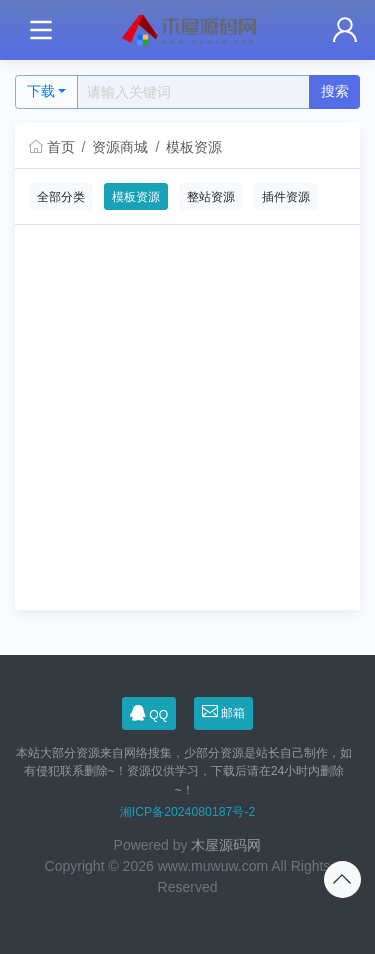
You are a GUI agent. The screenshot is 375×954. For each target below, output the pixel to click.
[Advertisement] (187, 422)
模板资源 (194, 147)
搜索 (335, 91)
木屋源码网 (226, 845)
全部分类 (61, 197)
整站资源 (211, 197)
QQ (149, 713)
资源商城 (120, 147)
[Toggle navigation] (40, 30)
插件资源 (286, 197)
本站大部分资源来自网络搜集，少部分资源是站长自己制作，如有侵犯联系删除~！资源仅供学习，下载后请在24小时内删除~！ (184, 771)
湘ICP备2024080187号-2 (187, 812)
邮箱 (224, 713)
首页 (52, 147)
